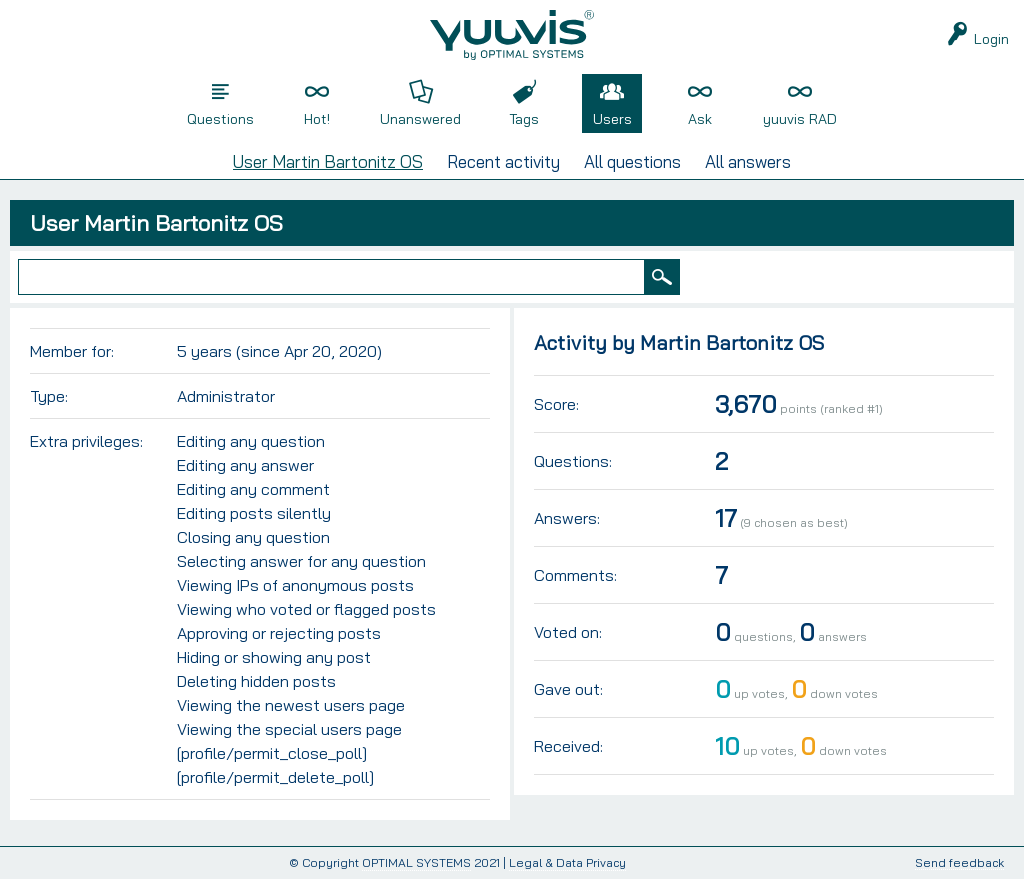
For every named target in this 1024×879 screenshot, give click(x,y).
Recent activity (503, 161)
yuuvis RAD (800, 119)
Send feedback (959, 863)
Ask (700, 119)
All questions (632, 161)
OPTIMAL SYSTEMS (416, 862)
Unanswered (420, 119)
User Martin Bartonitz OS (328, 161)
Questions (220, 119)
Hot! (317, 119)
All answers (748, 161)
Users (612, 119)
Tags (524, 119)
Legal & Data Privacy (567, 862)
